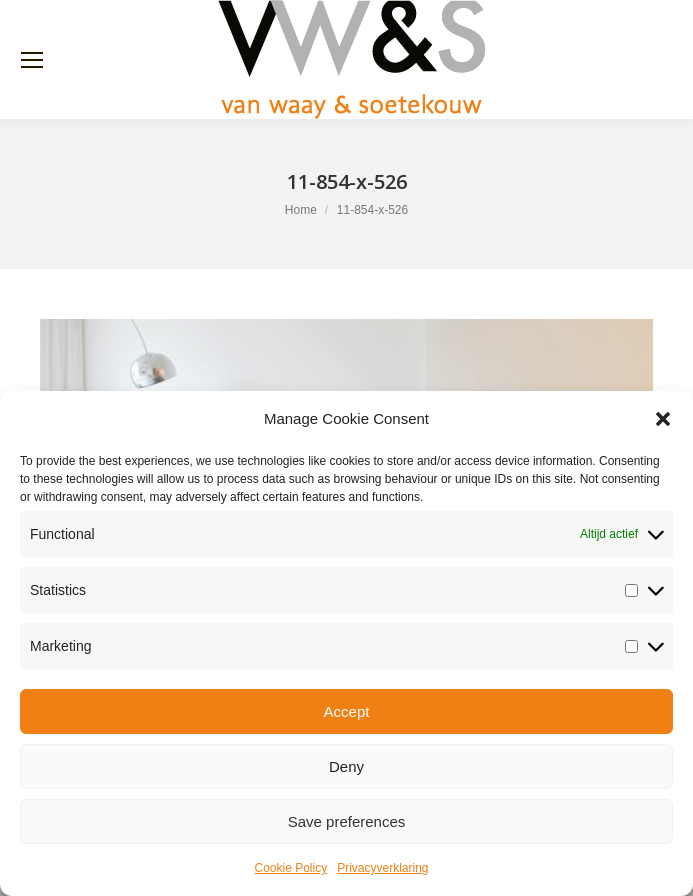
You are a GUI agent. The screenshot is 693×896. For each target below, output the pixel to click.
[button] (663, 419)
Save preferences (347, 821)
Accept (347, 711)
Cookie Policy (290, 868)
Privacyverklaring (382, 868)
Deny (346, 766)
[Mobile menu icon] (32, 60)
